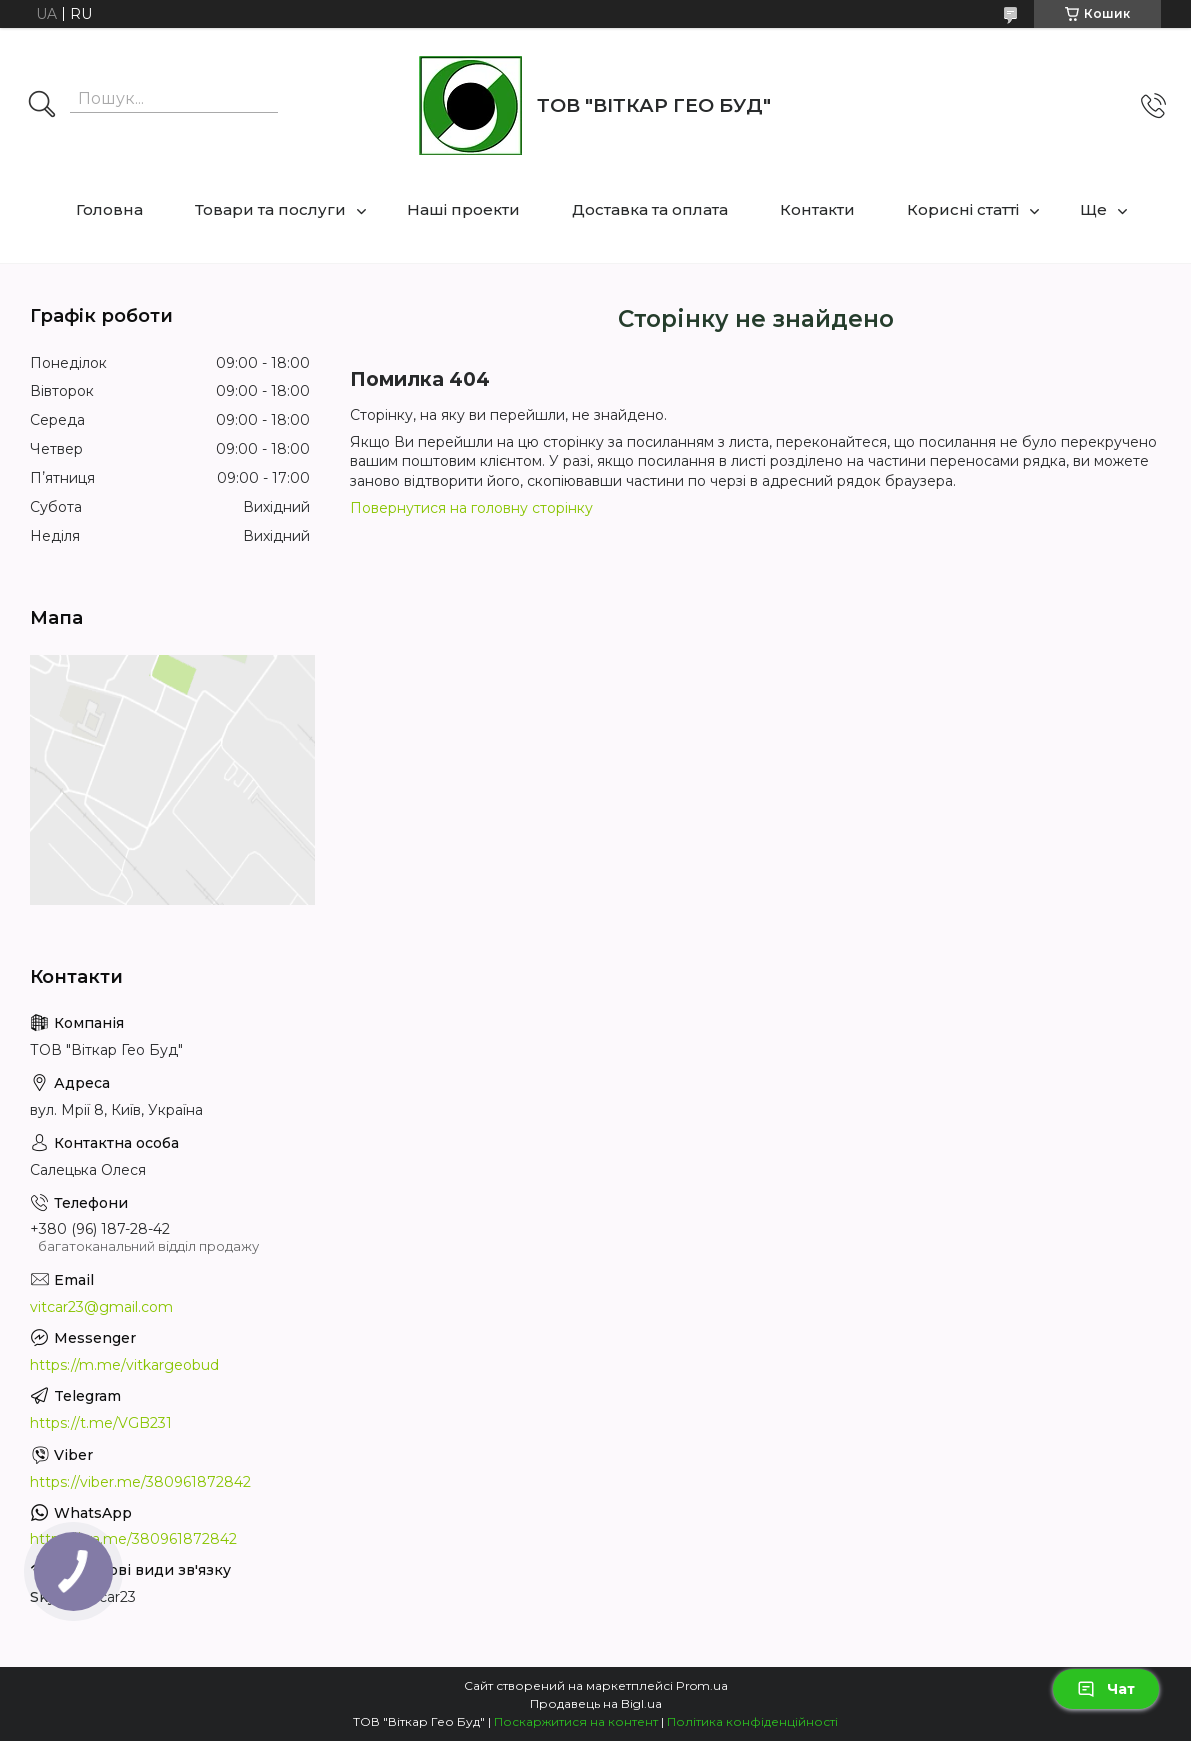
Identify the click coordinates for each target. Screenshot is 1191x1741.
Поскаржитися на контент (576, 1721)
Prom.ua (702, 1685)
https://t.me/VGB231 (101, 1423)
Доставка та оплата (650, 209)
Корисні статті (963, 209)
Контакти (817, 209)
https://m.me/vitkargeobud (124, 1365)
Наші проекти (463, 209)
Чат (1106, 1689)
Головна (109, 209)
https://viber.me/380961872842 (140, 1482)
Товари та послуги (270, 209)
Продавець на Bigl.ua (596, 1703)
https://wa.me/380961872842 (133, 1539)
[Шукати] (42, 106)
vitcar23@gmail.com (101, 1307)
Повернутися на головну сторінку (471, 508)
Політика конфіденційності (752, 1721)
